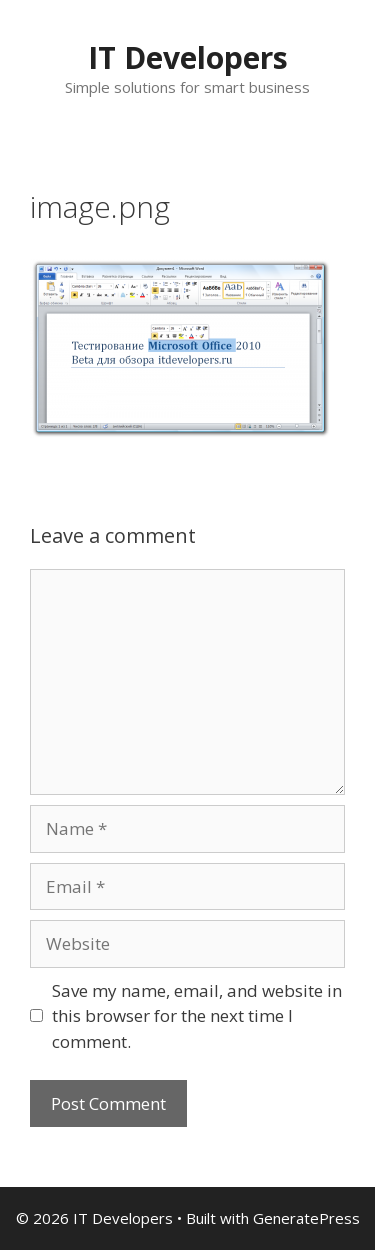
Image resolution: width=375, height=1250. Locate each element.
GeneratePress (306, 1218)
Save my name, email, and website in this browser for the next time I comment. (197, 1016)
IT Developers (188, 57)
